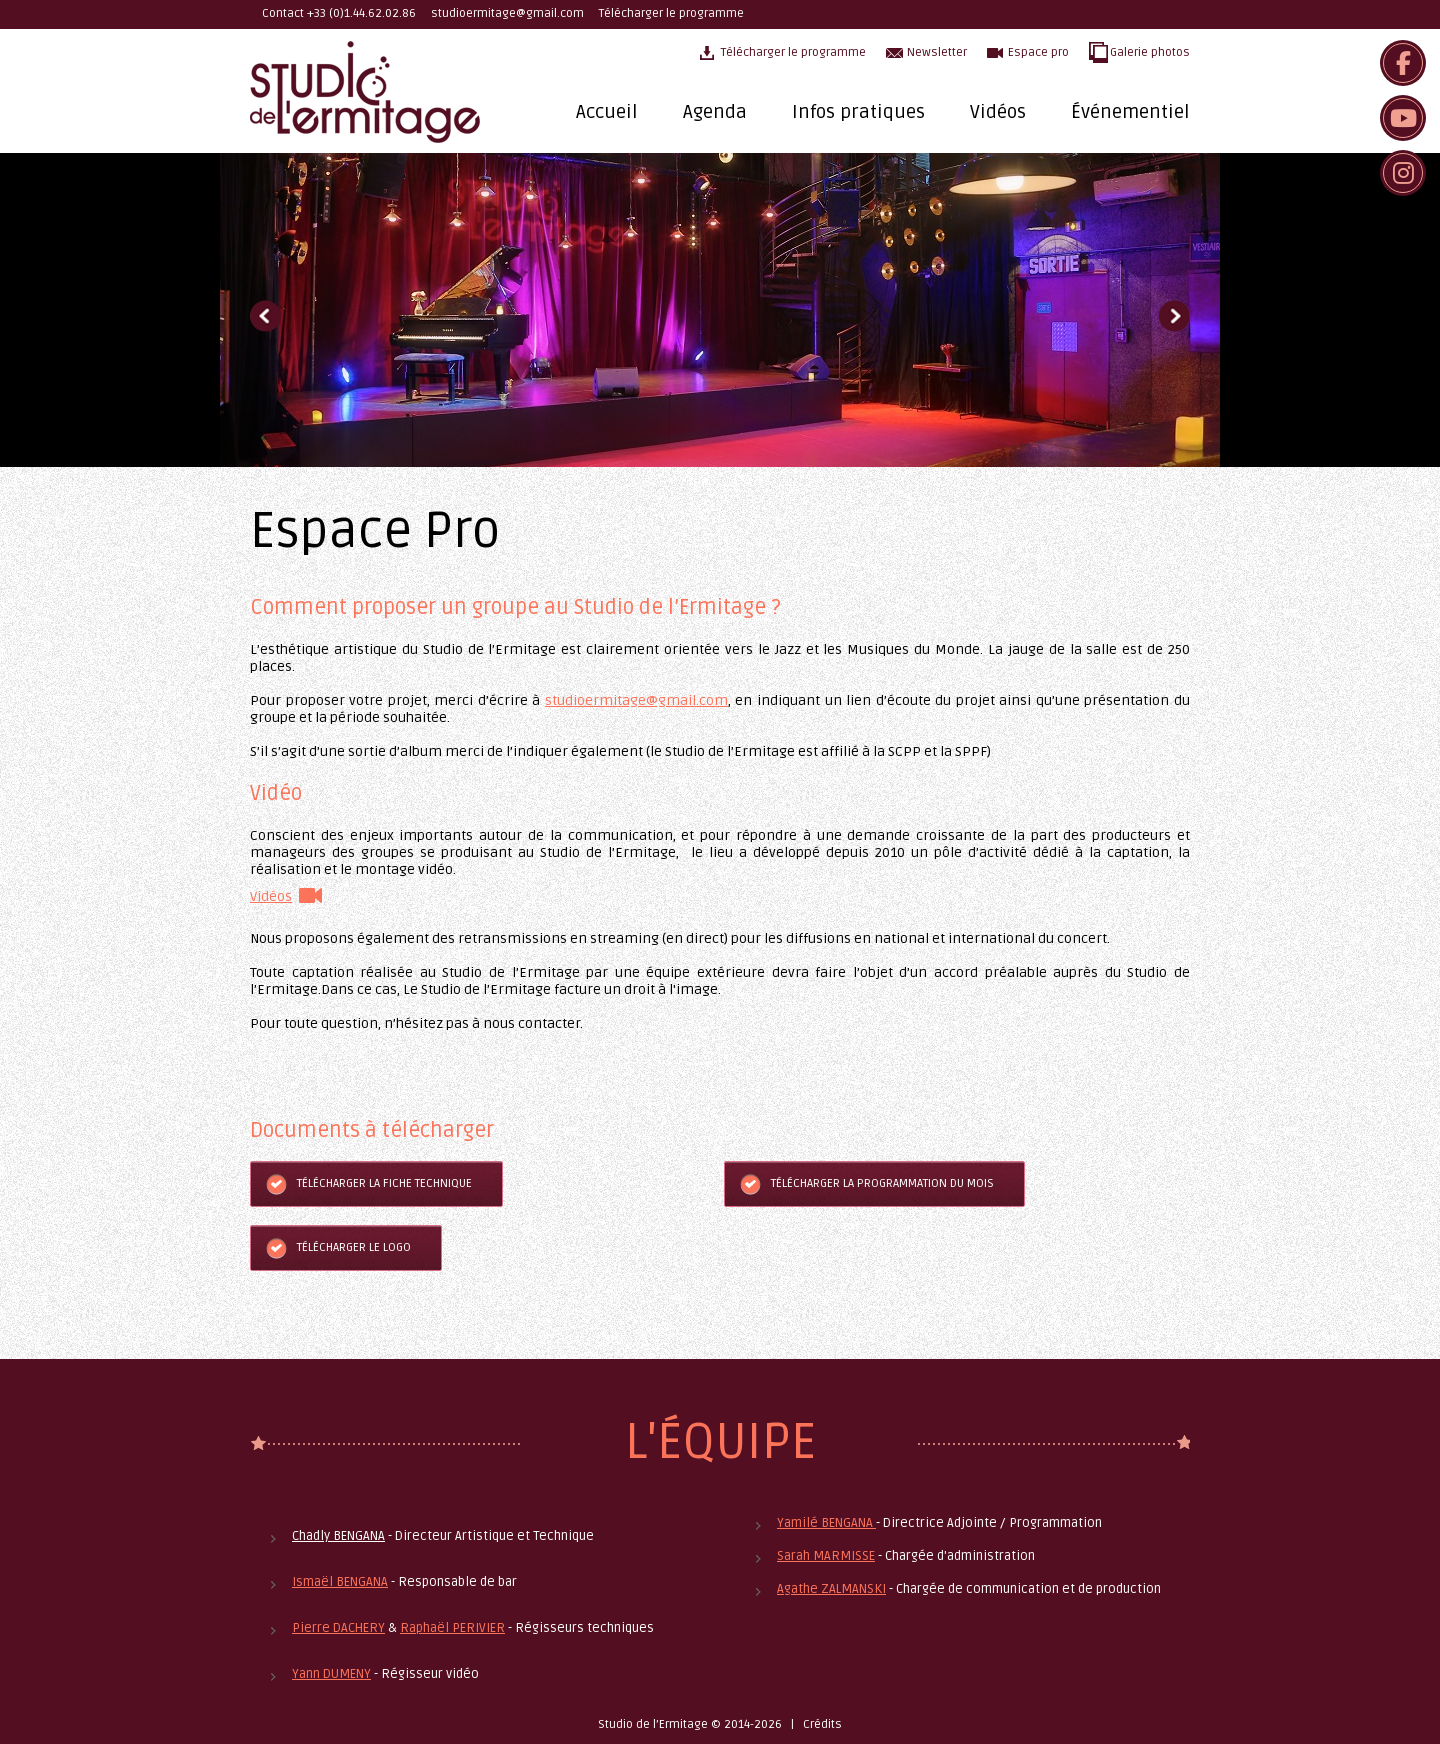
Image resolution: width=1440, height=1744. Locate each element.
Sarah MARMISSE (826, 1556)
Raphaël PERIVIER (452, 1628)
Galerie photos (1150, 52)
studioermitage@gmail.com (507, 13)
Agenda (715, 112)
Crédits (822, 1724)
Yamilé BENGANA (826, 1523)
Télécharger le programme (671, 13)
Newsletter (937, 52)
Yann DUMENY (331, 1674)
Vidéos (998, 112)
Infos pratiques (858, 112)
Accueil (607, 112)
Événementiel (1130, 112)
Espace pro (1038, 52)
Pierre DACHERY (338, 1628)
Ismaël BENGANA (340, 1582)
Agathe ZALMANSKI (831, 1589)
